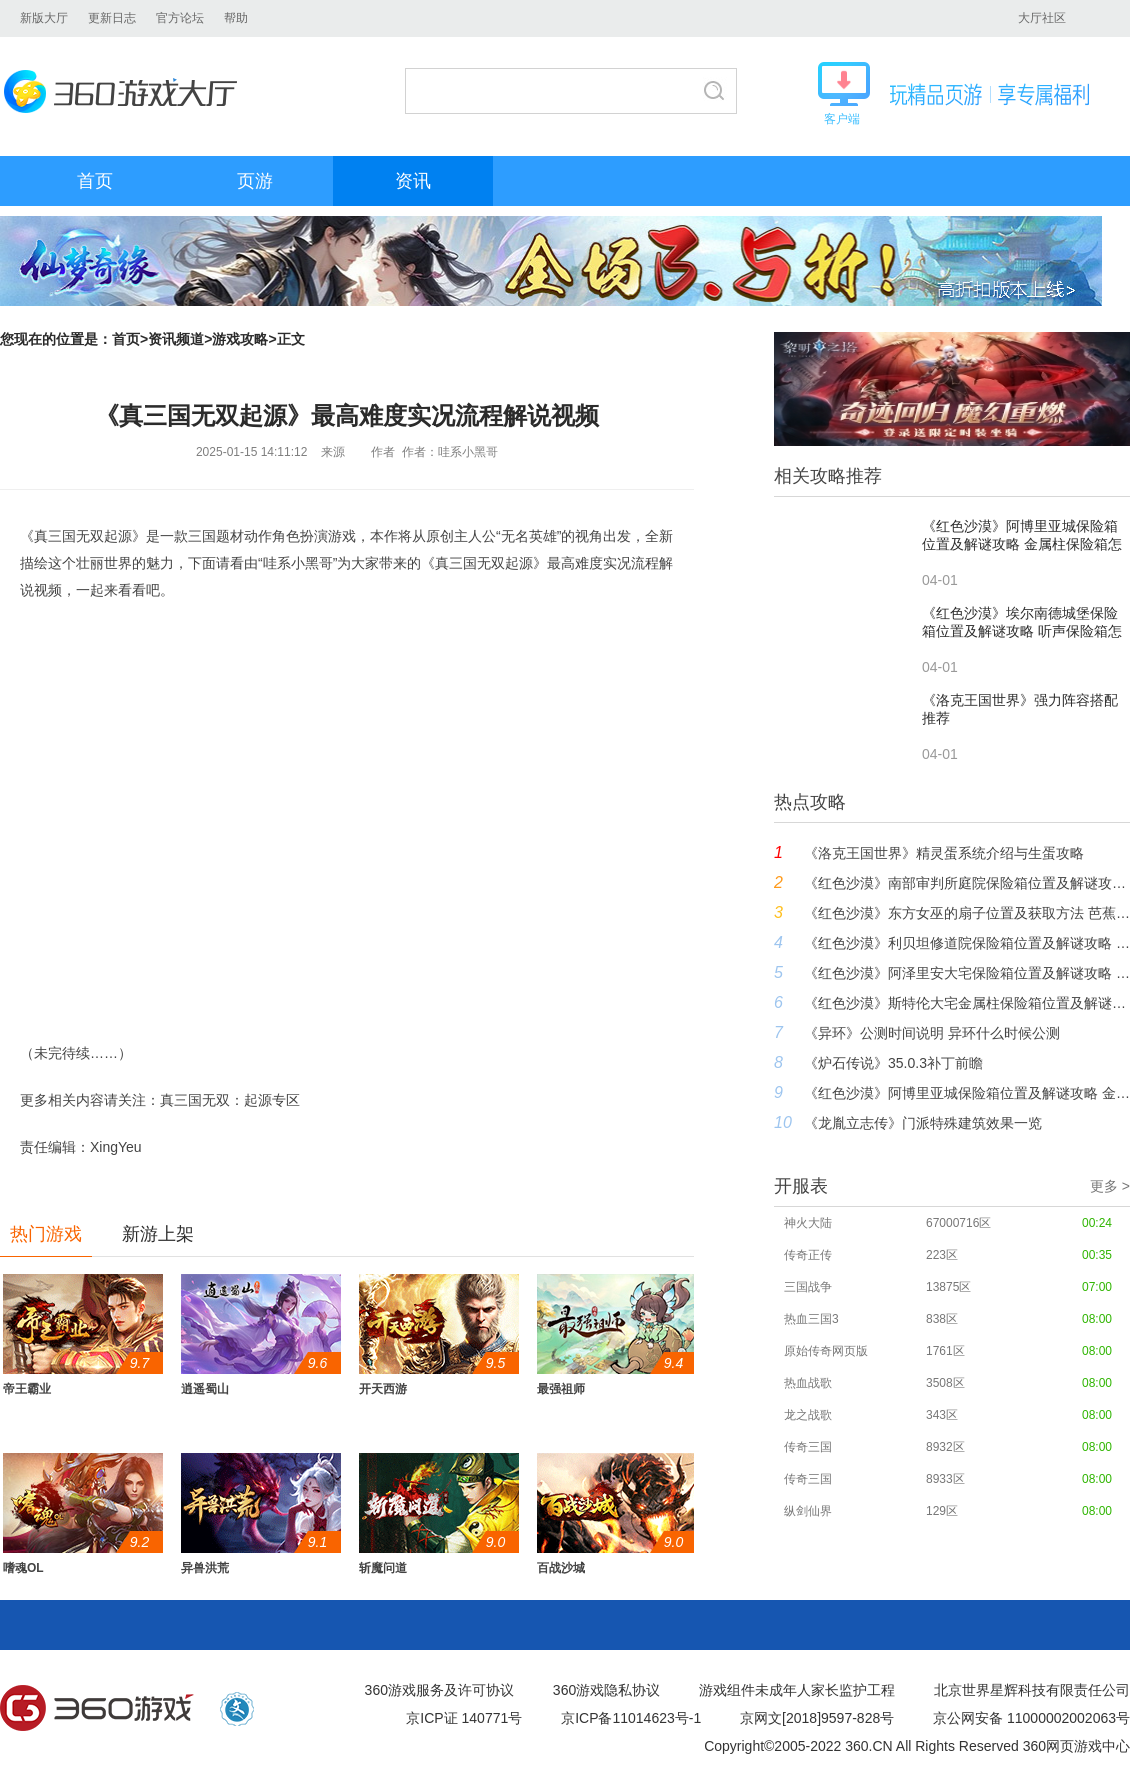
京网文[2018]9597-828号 (817, 1718)
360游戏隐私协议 (606, 1690)
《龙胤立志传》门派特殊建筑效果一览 (923, 1123)
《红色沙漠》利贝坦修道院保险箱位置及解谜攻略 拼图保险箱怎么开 (967, 943)
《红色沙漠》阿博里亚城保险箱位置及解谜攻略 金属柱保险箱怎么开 (967, 1093)
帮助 (236, 18)
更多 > (1110, 1186)
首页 (95, 181)
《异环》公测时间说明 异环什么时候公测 (932, 1033)
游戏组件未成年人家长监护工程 (797, 1690)
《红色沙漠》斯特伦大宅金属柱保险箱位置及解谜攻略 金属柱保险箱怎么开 (967, 1003)
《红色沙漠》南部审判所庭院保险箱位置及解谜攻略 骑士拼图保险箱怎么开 (967, 883)
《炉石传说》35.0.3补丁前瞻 (893, 1063)
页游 (255, 181)
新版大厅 (44, 18)
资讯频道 (176, 339)
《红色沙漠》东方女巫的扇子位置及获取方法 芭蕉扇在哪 (967, 913)
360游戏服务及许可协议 (439, 1690)
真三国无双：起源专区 (230, 1100)
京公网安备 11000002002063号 (1031, 1718)
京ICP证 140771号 (464, 1718)
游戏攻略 (240, 339)
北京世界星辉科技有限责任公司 (1032, 1690)
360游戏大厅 (126, 91)
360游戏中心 (97, 1709)
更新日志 (112, 18)
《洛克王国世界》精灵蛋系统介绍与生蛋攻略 (944, 853)
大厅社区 (1042, 18)
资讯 (413, 181)
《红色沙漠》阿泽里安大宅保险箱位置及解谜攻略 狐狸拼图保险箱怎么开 (967, 973)
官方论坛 (180, 18)
